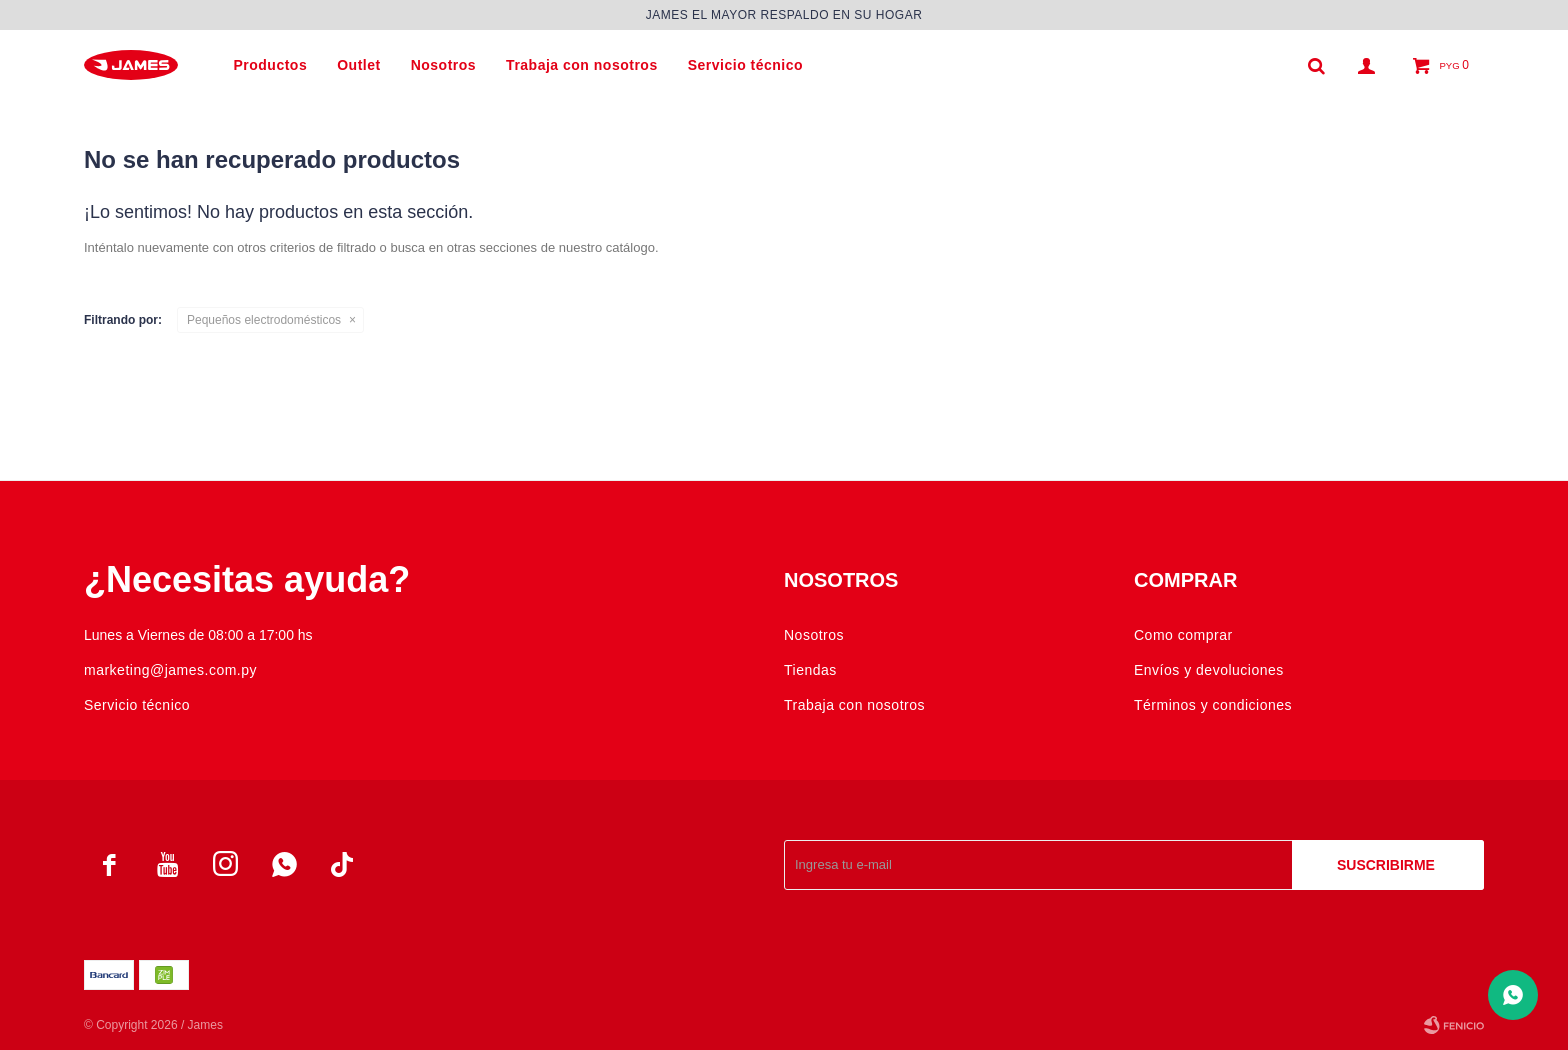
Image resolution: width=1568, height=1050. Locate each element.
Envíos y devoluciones (1209, 670)
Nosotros (443, 65)
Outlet (358, 65)
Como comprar (1183, 635)
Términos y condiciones (1213, 705)
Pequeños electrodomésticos (264, 320)
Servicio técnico (745, 65)
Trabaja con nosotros (582, 65)
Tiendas (810, 670)
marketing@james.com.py (170, 670)
